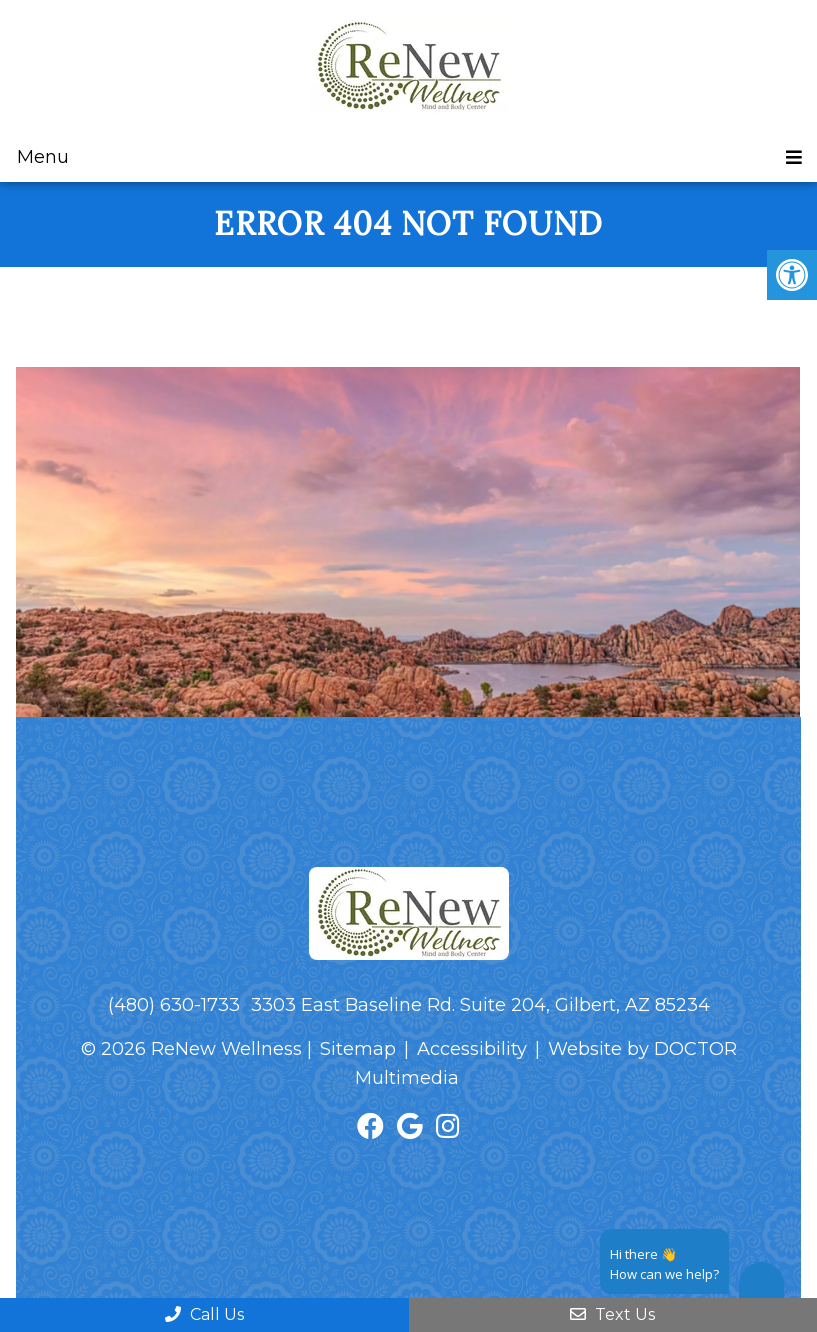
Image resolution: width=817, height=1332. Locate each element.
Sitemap (358, 1049)
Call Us (204, 1314)
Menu (43, 157)
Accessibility (472, 1049)
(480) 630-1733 (174, 1005)
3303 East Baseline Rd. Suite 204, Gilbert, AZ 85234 (480, 1005)
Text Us (612, 1314)
